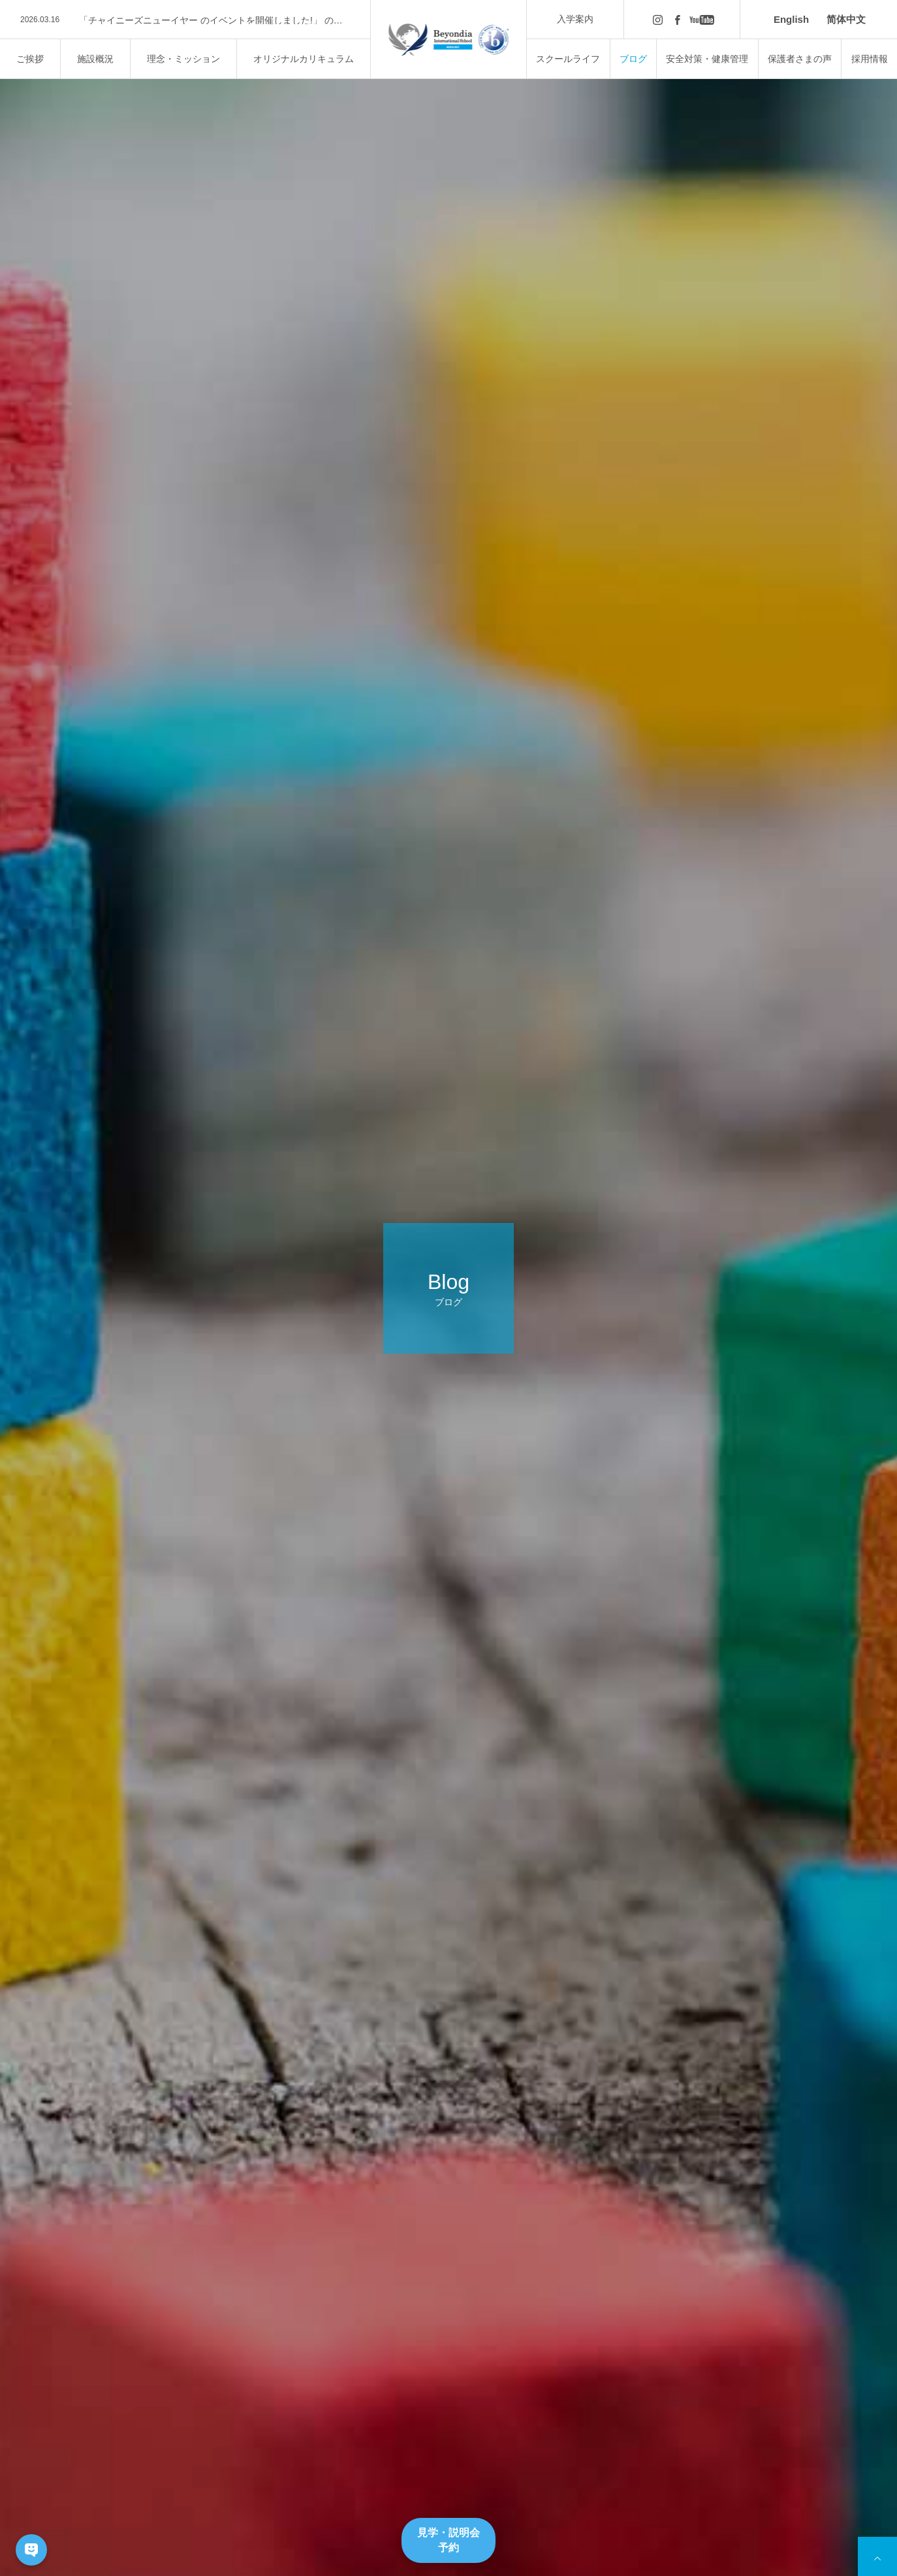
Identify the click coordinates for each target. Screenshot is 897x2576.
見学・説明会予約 (448, 2539)
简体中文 (846, 19)
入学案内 (575, 19)
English (791, 19)
